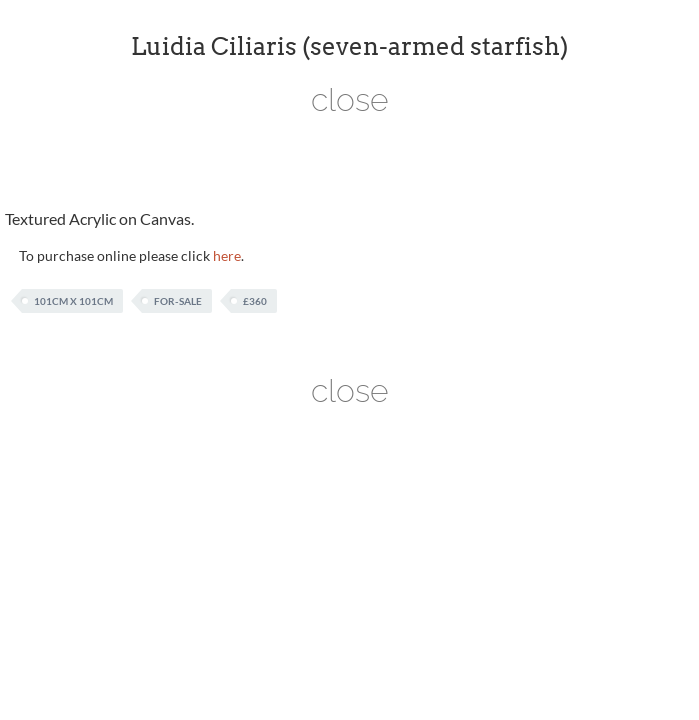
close (350, 99)
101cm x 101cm (73, 301)
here (227, 255)
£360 (255, 301)
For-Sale (178, 301)
